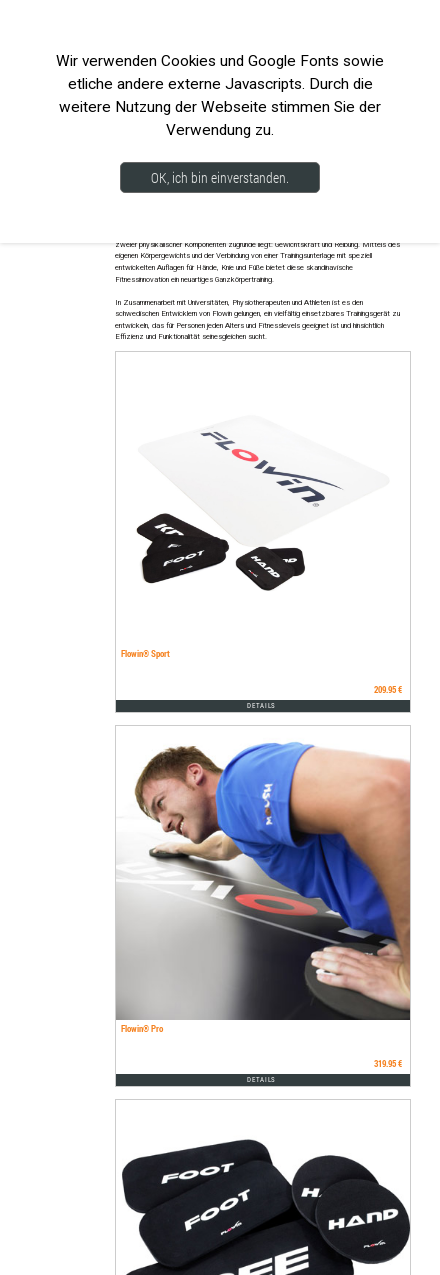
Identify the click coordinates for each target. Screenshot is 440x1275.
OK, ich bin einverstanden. (220, 177)
